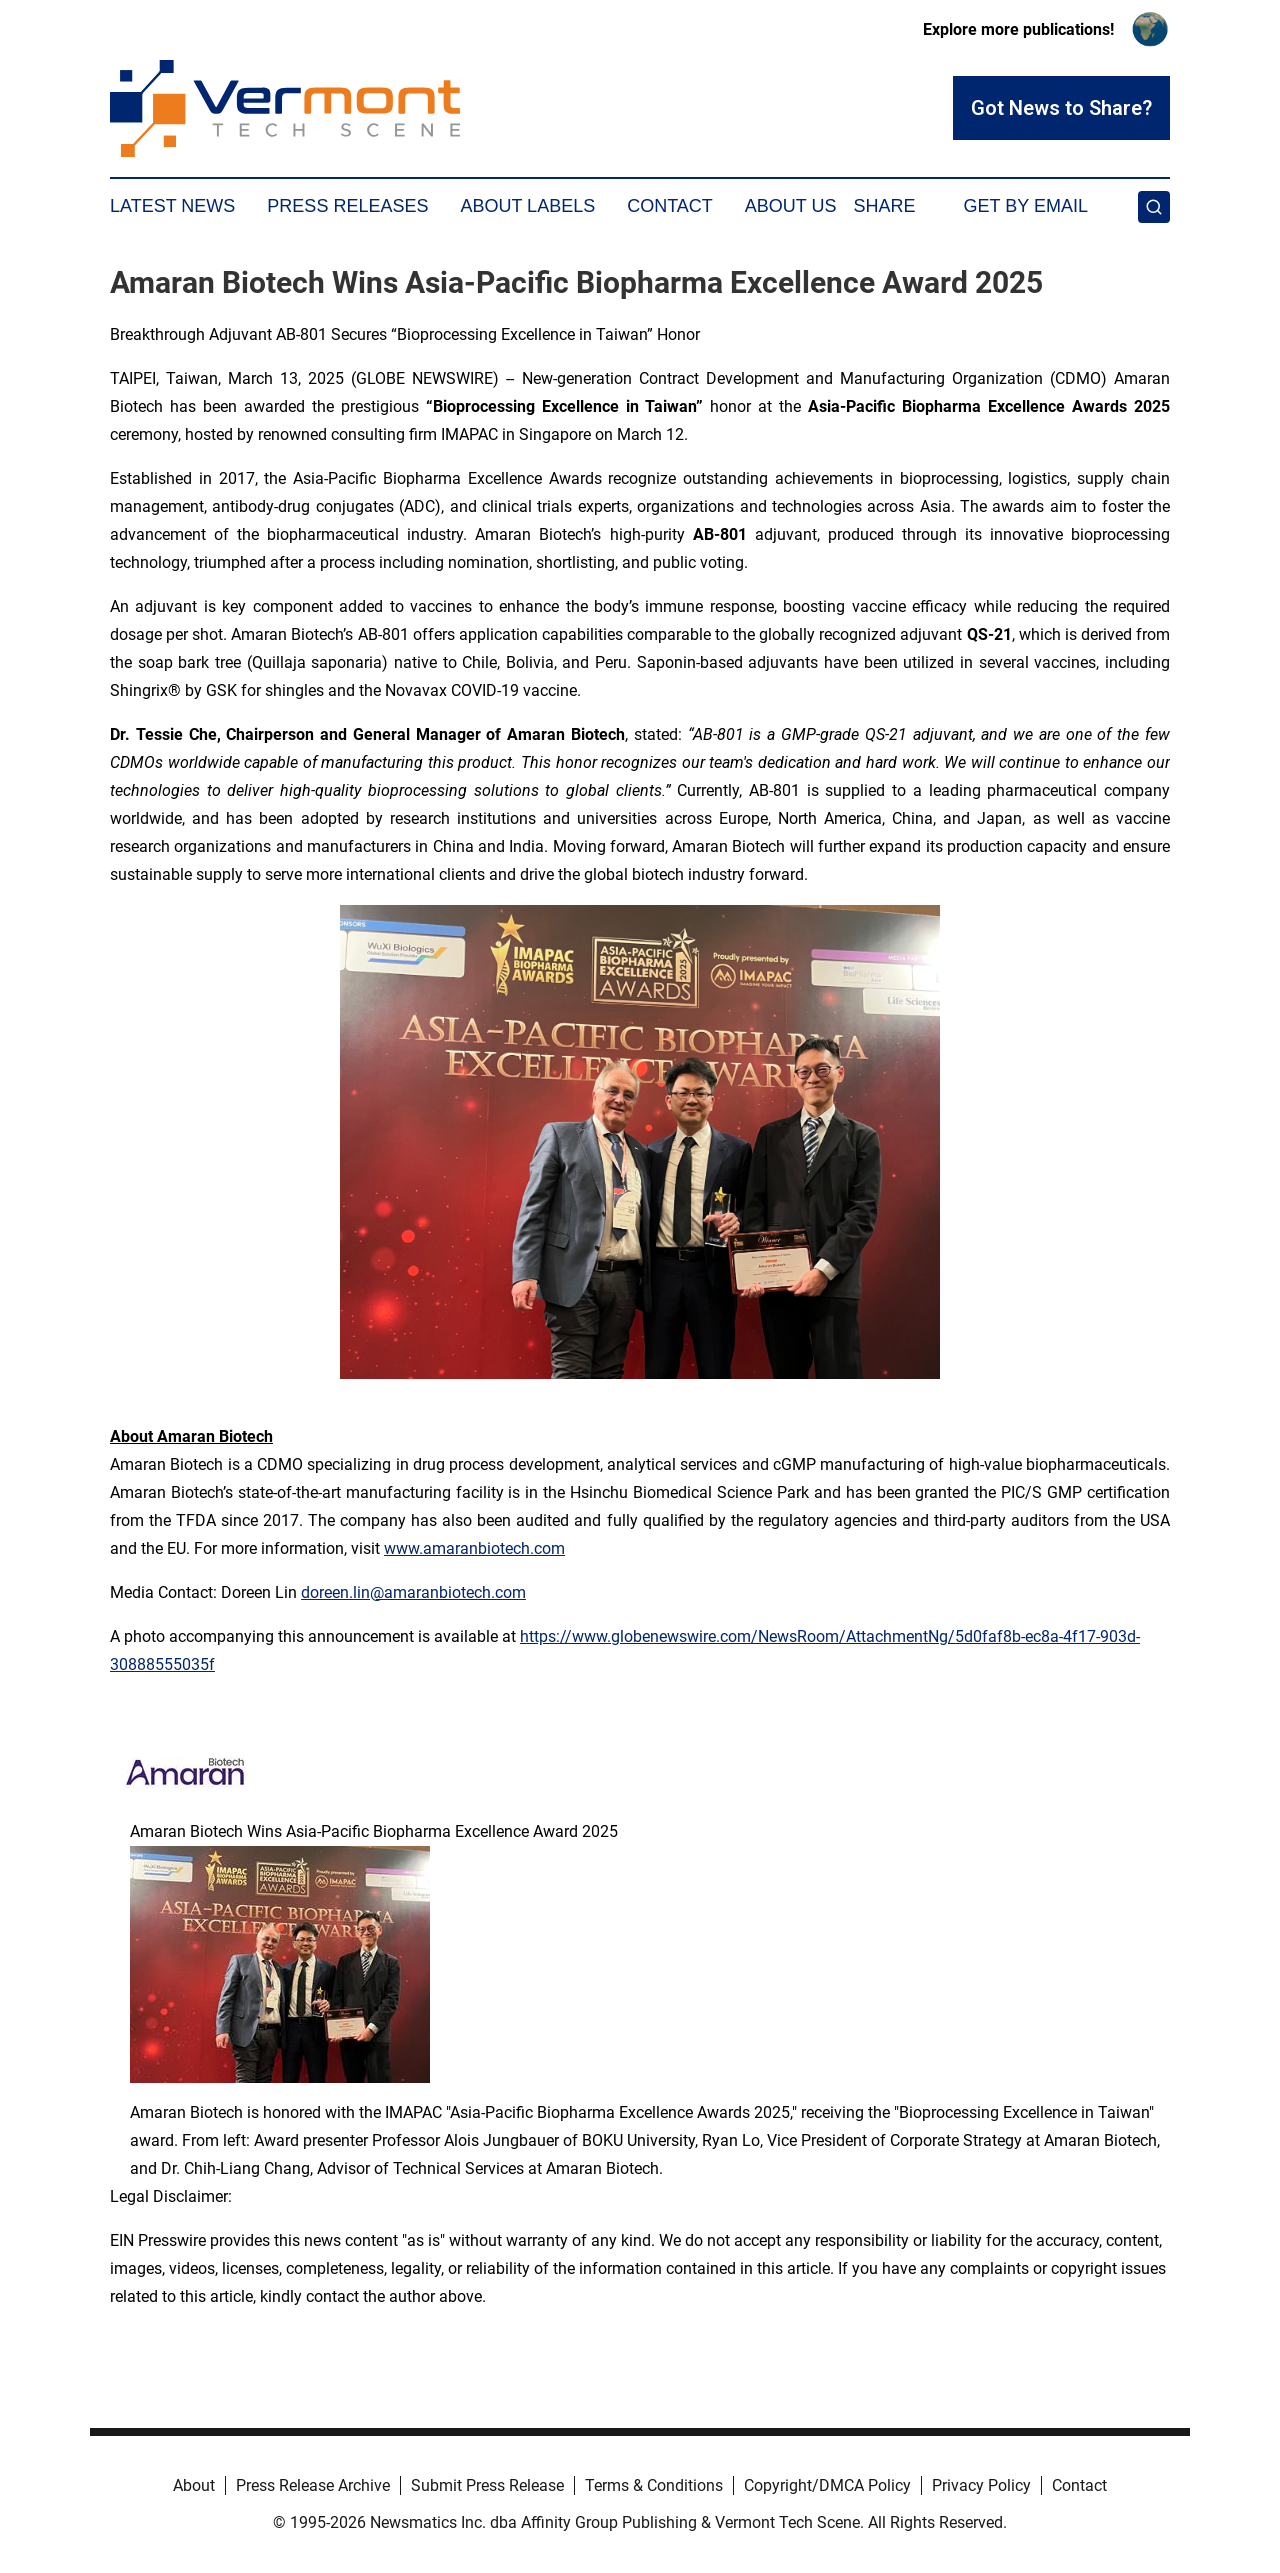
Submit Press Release (487, 2485)
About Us (791, 206)
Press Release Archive (313, 2485)
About (194, 2485)
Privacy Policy (981, 2485)
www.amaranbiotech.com (474, 1548)
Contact (670, 206)
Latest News (172, 206)
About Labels (527, 206)
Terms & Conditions (654, 2485)
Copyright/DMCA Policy (827, 2485)
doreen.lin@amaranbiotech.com (413, 1592)
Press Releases (347, 206)
